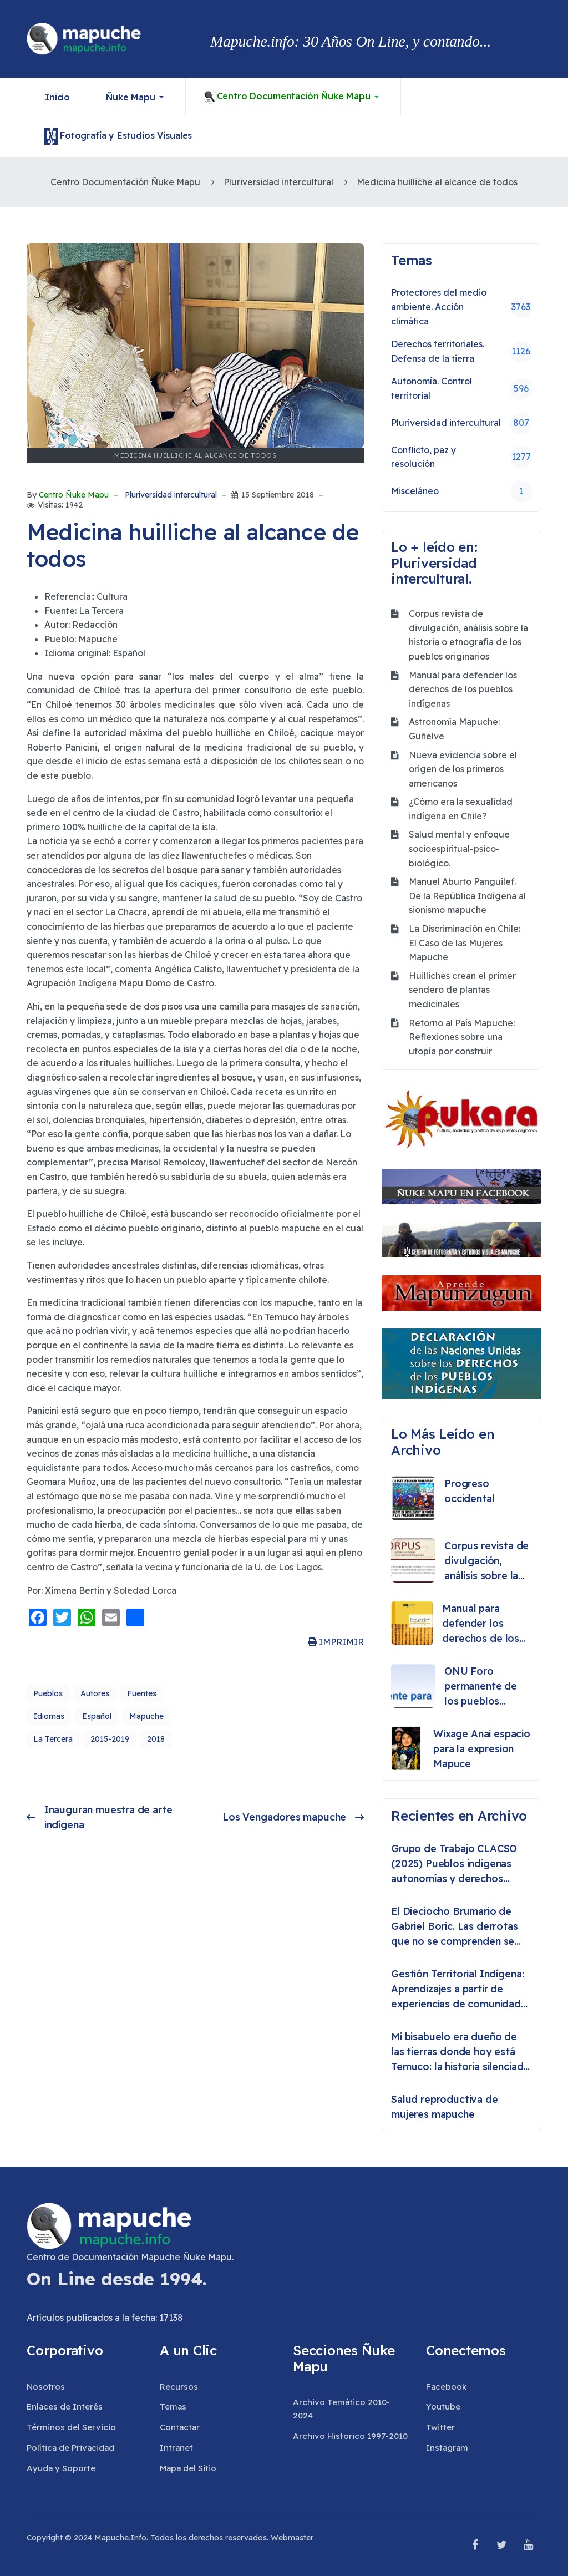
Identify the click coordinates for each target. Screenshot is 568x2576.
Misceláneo (461, 491)
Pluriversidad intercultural (171, 495)
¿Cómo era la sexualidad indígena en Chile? (461, 809)
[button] (137, 97)
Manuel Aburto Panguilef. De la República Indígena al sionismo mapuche (467, 895)
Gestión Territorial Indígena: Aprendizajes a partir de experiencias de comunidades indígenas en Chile (461, 1989)
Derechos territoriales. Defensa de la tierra (461, 351)
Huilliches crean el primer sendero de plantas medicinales (462, 990)
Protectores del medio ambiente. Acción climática (461, 306)
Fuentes (141, 1693)
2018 (156, 1739)
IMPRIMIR (336, 1641)
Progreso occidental (469, 1491)
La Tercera (53, 1739)
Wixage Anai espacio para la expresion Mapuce (481, 1748)
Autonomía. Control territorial (461, 388)
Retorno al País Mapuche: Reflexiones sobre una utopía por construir (462, 1037)
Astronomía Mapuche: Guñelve (454, 729)
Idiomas (48, 1716)
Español (96, 1716)
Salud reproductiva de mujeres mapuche (444, 2107)
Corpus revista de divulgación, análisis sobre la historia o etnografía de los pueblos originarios (468, 635)
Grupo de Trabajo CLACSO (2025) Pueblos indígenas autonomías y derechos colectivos (454, 1864)
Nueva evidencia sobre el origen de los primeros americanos (463, 769)
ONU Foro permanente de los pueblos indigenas (480, 1686)
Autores (94, 1693)
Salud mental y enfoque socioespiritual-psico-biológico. (459, 848)
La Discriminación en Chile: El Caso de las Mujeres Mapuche (464, 942)
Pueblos (48, 1693)
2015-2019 (109, 1739)
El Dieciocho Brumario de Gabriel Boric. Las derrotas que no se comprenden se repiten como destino (454, 1927)
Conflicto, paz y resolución (461, 457)
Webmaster (292, 2538)
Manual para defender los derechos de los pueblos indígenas (463, 689)
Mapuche (146, 1716)
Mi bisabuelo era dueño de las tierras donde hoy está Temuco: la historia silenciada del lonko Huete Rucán (460, 2052)
